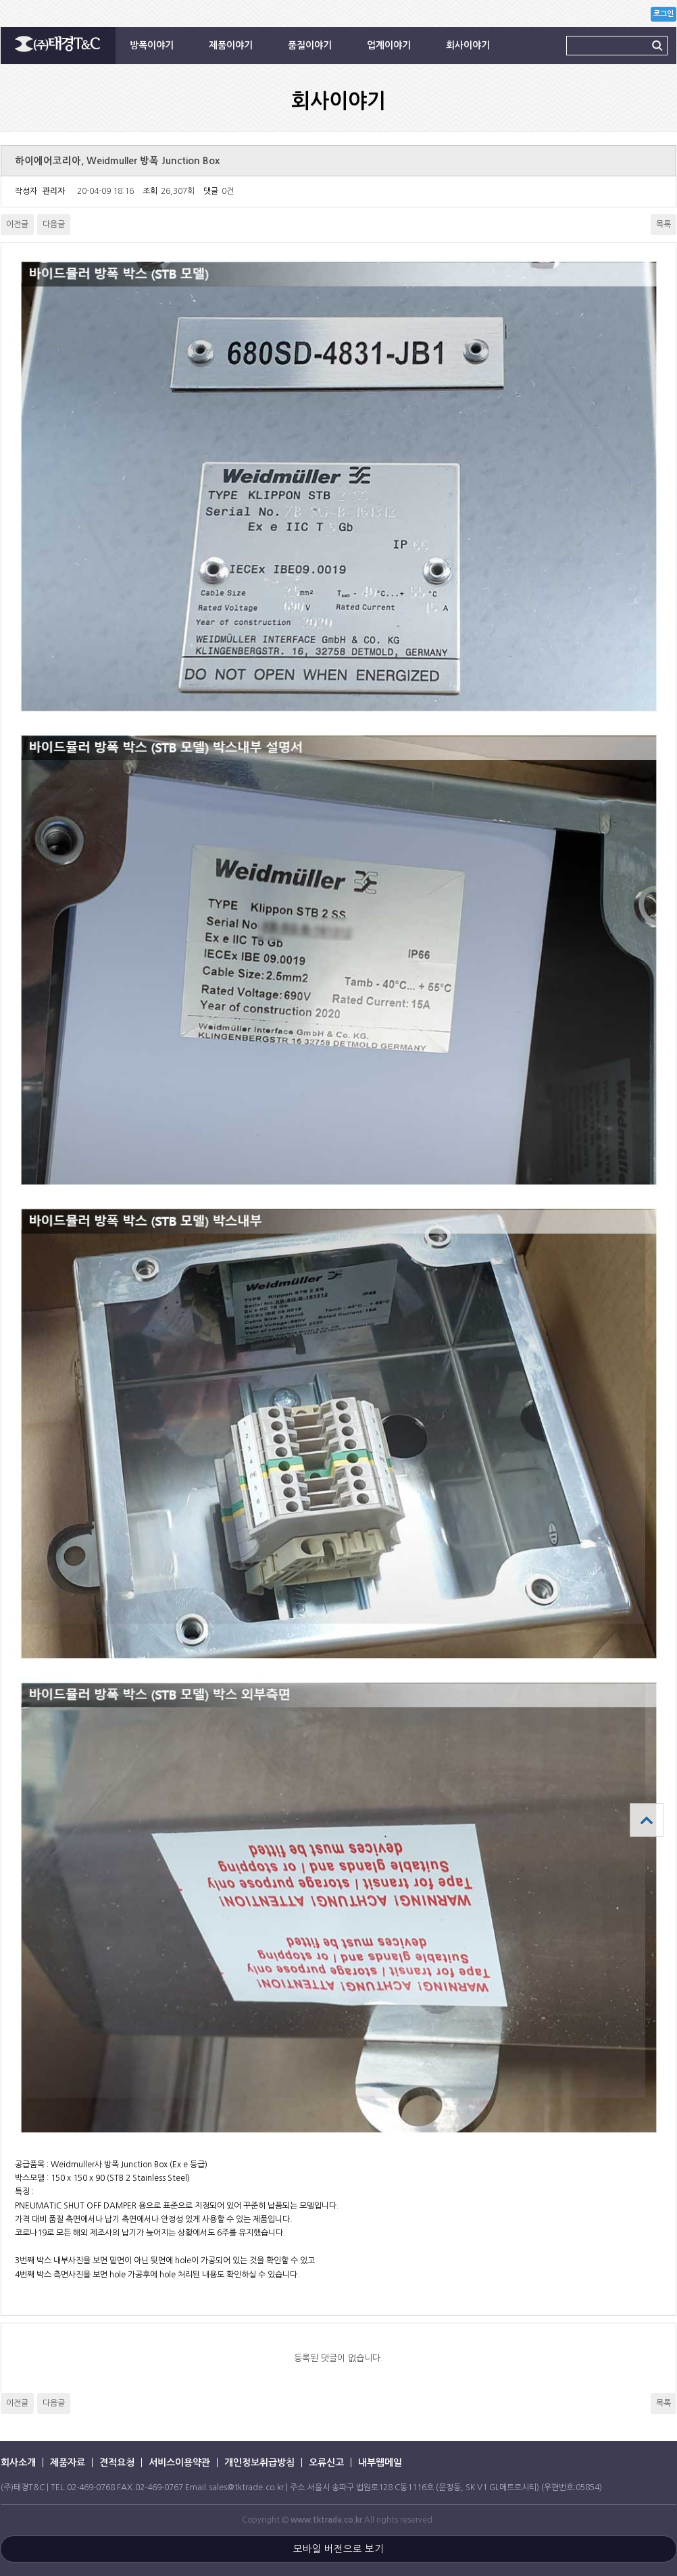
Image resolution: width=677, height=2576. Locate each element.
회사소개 (18, 2462)
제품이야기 (231, 45)
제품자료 (67, 2462)
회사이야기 (468, 45)
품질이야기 (310, 45)
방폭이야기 (152, 45)
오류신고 (326, 2462)
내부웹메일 (380, 2462)
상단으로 (646, 1820)
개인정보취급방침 (259, 2462)
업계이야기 (389, 45)
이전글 (17, 224)
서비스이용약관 (179, 2462)
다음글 (54, 224)
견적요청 (116, 2462)
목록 (663, 224)
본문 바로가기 (0, 0)
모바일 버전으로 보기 (338, 2549)
